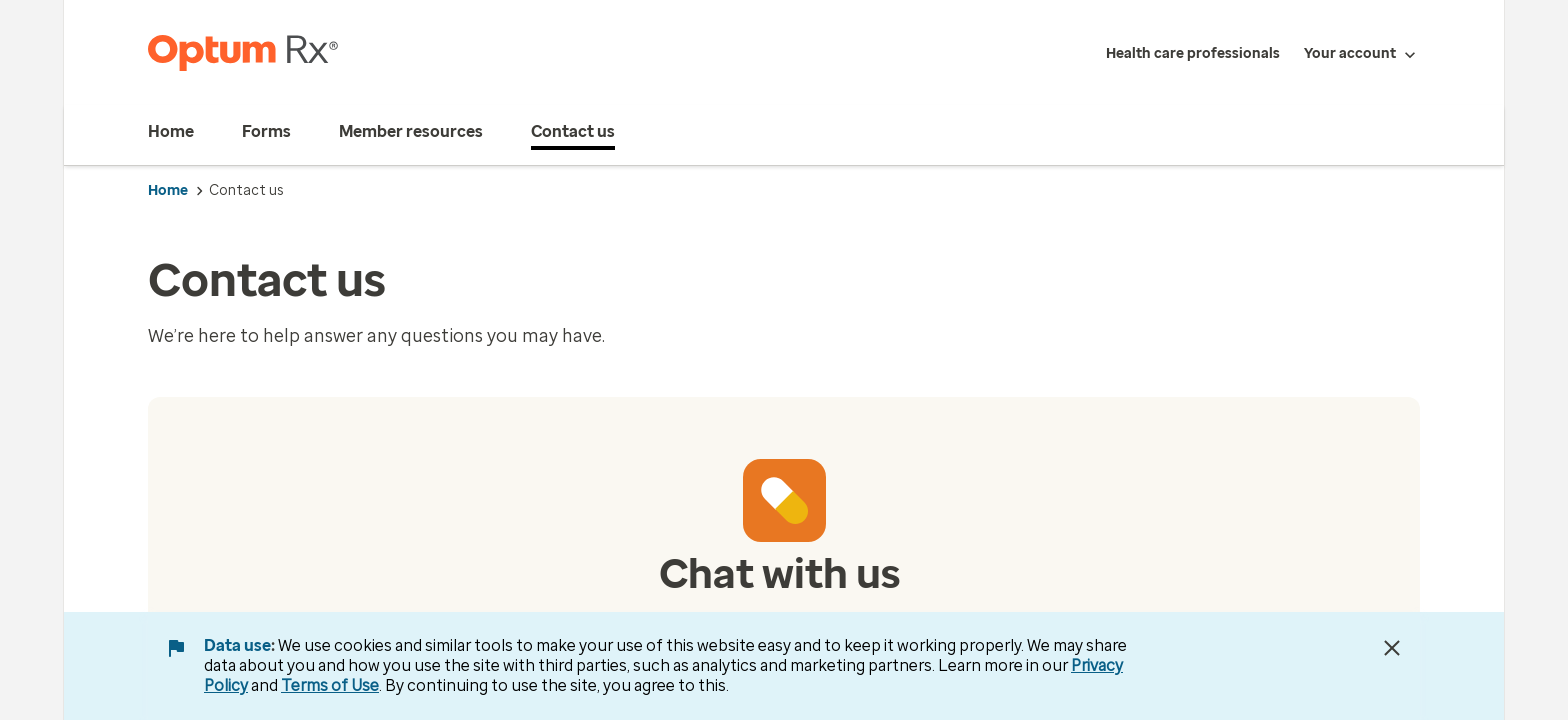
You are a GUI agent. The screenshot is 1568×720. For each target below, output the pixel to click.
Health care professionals (1193, 53)
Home (168, 190)
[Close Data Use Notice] (1392, 648)
